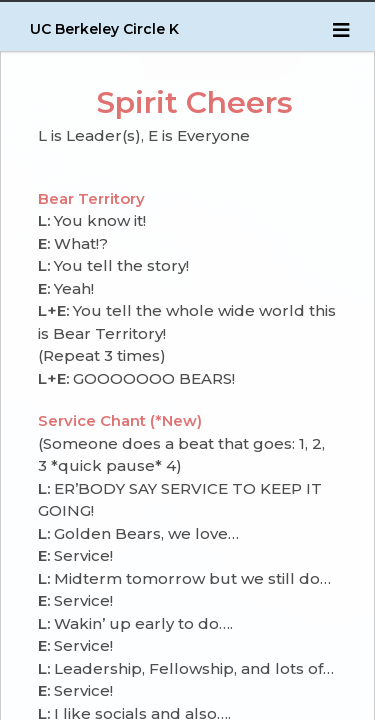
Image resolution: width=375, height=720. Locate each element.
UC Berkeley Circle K (104, 29)
